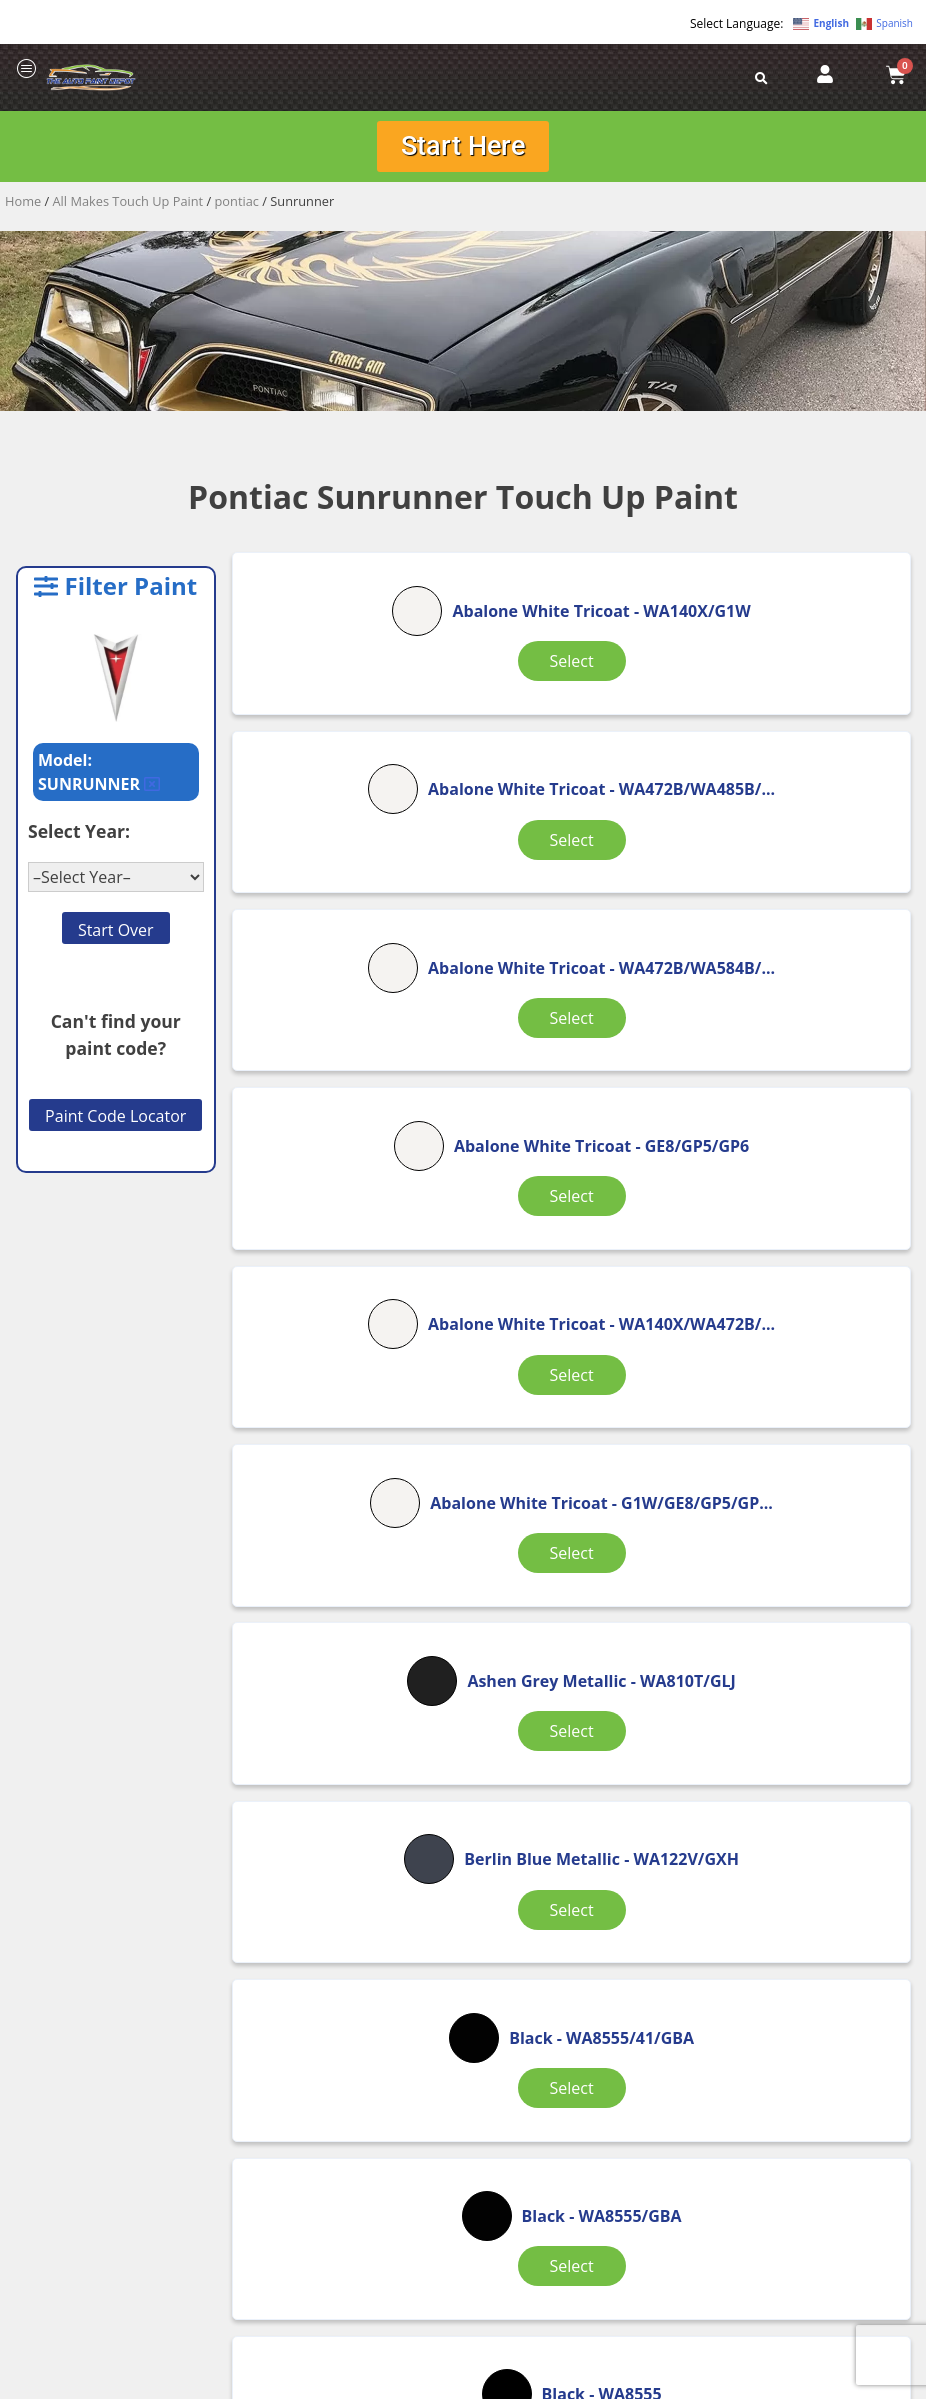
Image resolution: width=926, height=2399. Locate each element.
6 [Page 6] (652, 1854)
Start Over (116, 935)
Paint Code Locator (115, 1122)
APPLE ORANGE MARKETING (713, 2381)
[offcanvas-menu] (27, 69)
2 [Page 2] (446, 1854)
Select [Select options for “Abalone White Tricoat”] (345, 758)
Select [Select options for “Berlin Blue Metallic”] (573, 1266)
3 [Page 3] (498, 1854)
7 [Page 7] (703, 1854)
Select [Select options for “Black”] (801, 1254)
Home (23, 206)
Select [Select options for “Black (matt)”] (801, 1762)
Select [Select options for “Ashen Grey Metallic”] (345, 1266)
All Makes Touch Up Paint (128, 206)
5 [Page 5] (600, 1854)
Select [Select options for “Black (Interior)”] (573, 1762)
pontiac (237, 206)
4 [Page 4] (549, 1854)
